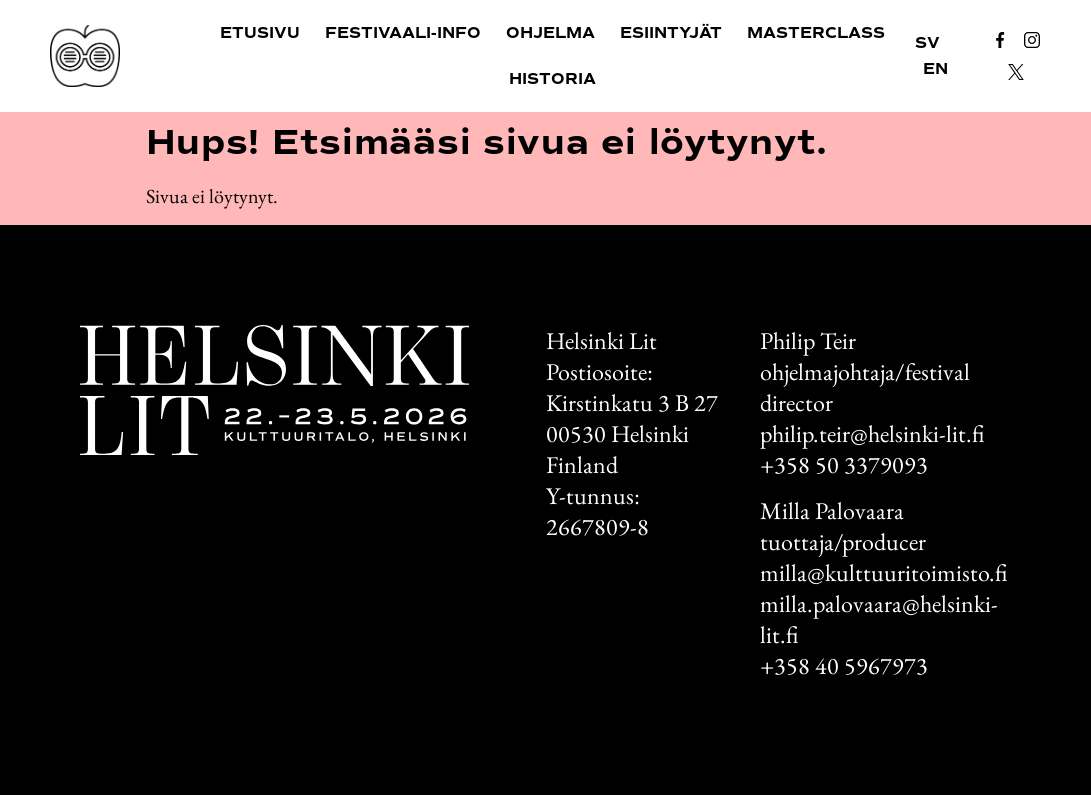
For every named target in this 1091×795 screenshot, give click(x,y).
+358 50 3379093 (844, 464)
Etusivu (260, 33)
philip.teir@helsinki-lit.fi (872, 433)
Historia (552, 79)
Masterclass (816, 33)
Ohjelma (550, 33)
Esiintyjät (671, 33)
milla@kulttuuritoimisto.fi (883, 572)
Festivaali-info (403, 33)
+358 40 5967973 (844, 665)
